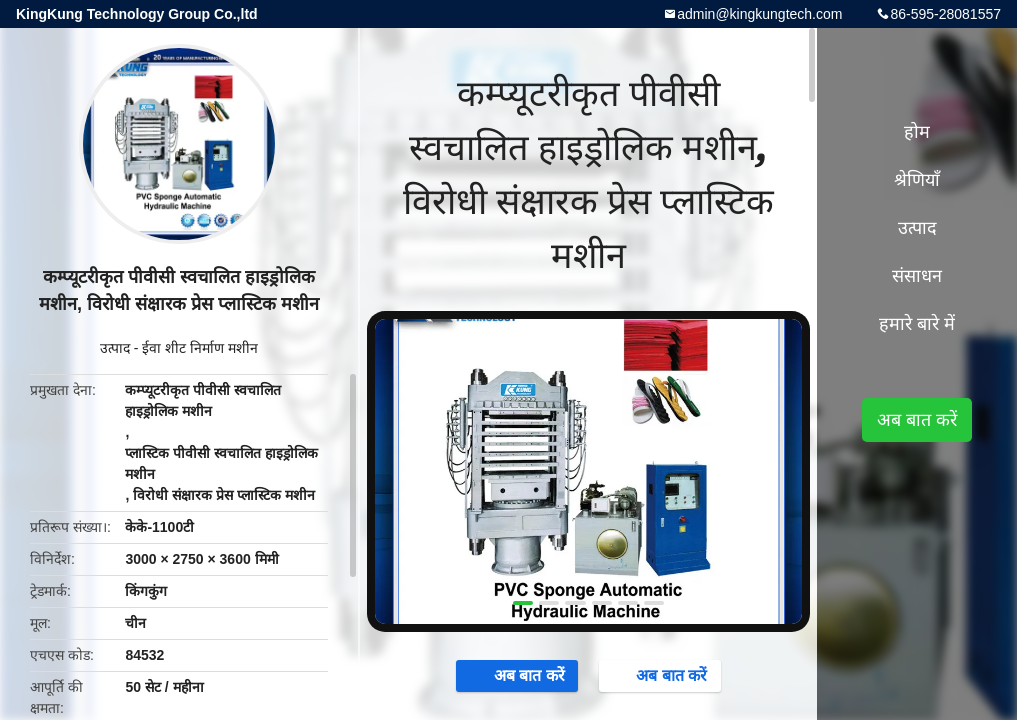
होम (917, 132)
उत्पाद (115, 348)
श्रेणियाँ (917, 180)
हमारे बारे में (917, 324)
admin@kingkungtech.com (759, 14)
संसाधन (917, 276)
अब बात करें (519, 675)
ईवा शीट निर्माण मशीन (200, 348)
